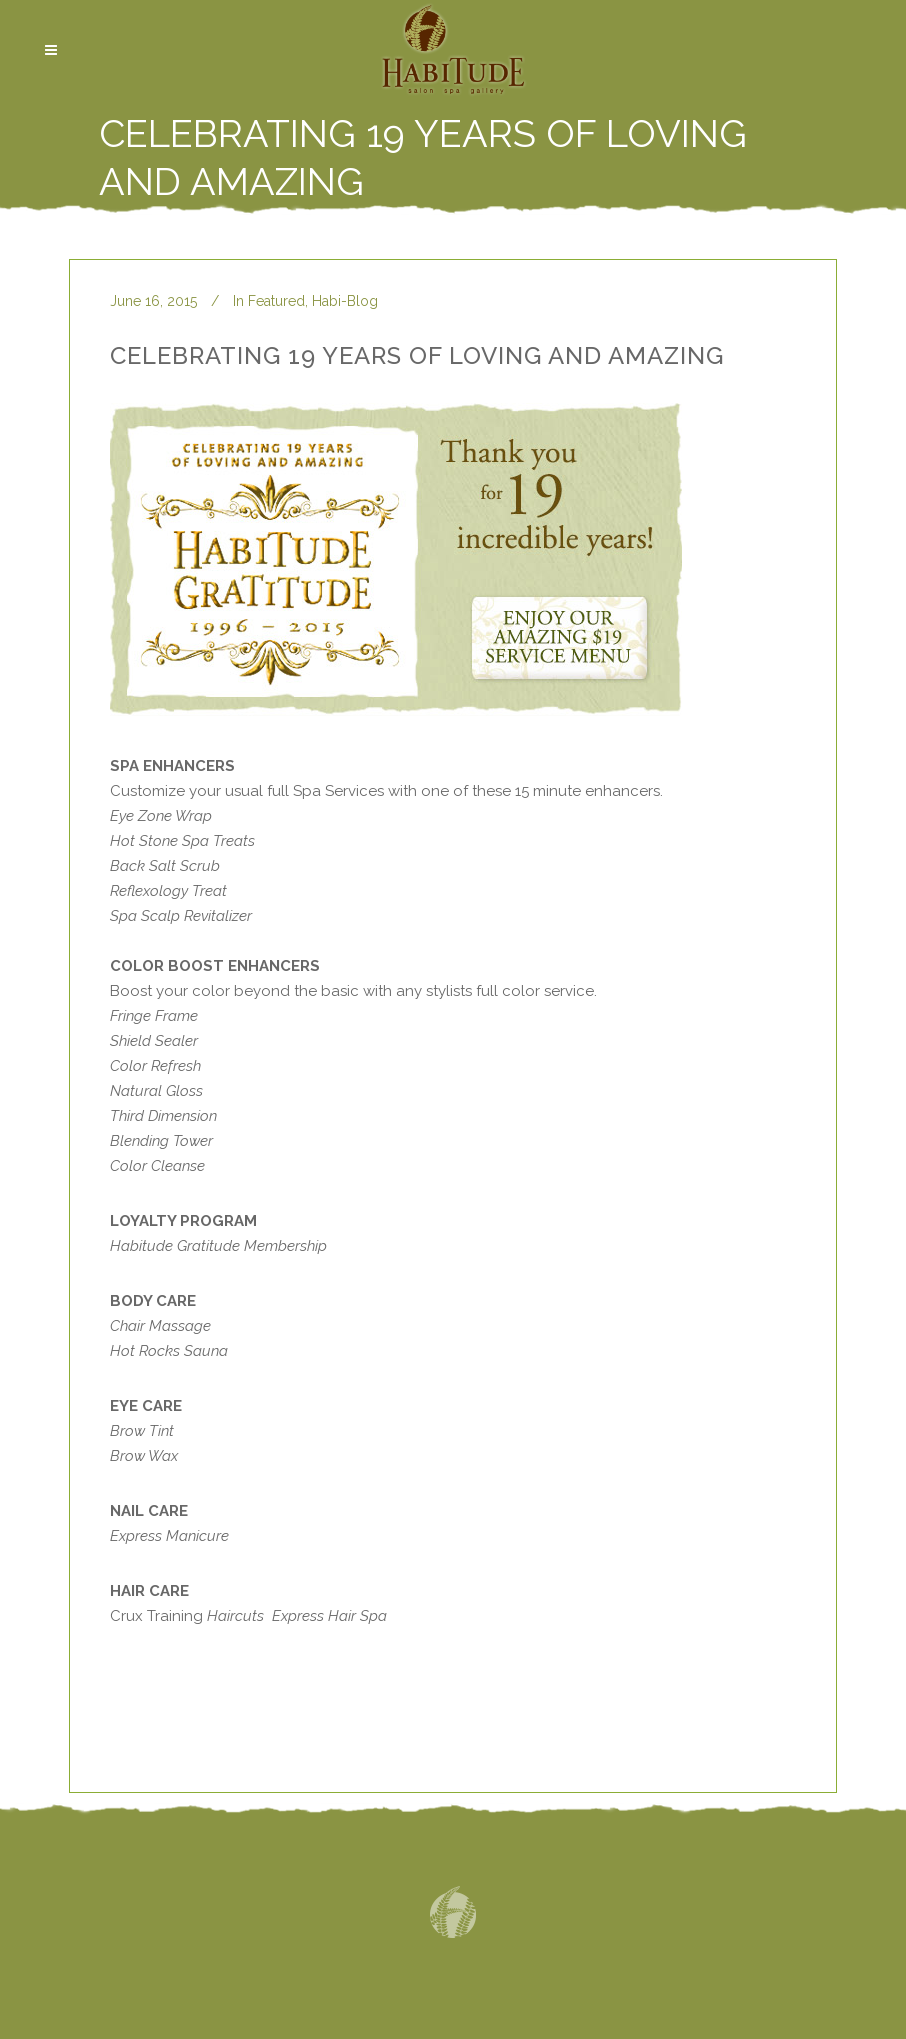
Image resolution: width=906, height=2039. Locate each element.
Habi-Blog (345, 301)
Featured (276, 301)
